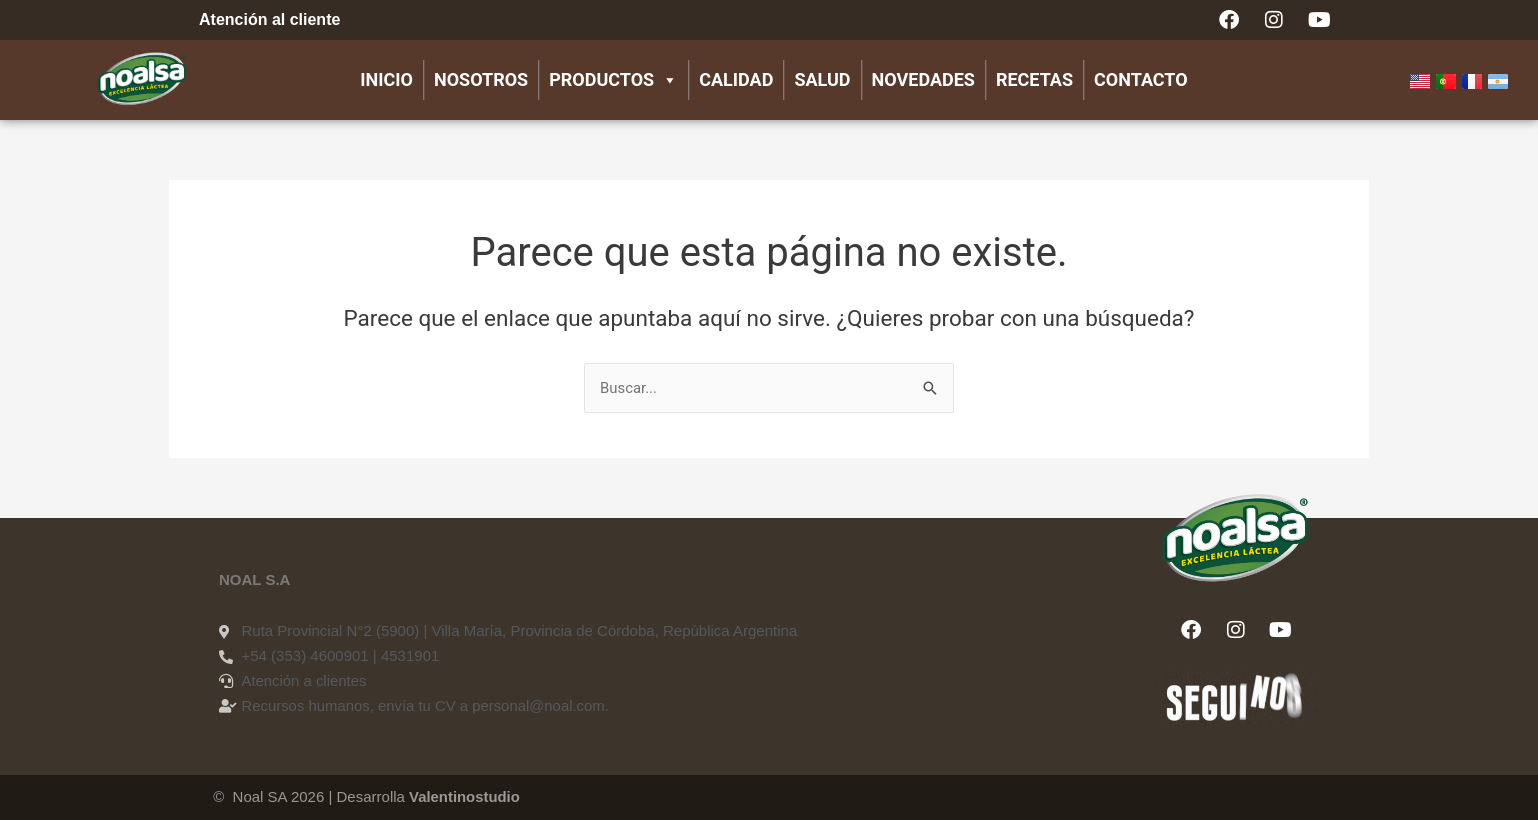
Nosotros (481, 79)
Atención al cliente (269, 19)
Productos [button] (613, 79)
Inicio (386, 79)
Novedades (923, 79)
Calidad (736, 79)
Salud (822, 79)
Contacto (1141, 79)
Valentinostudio (465, 797)
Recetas (1034, 79)
